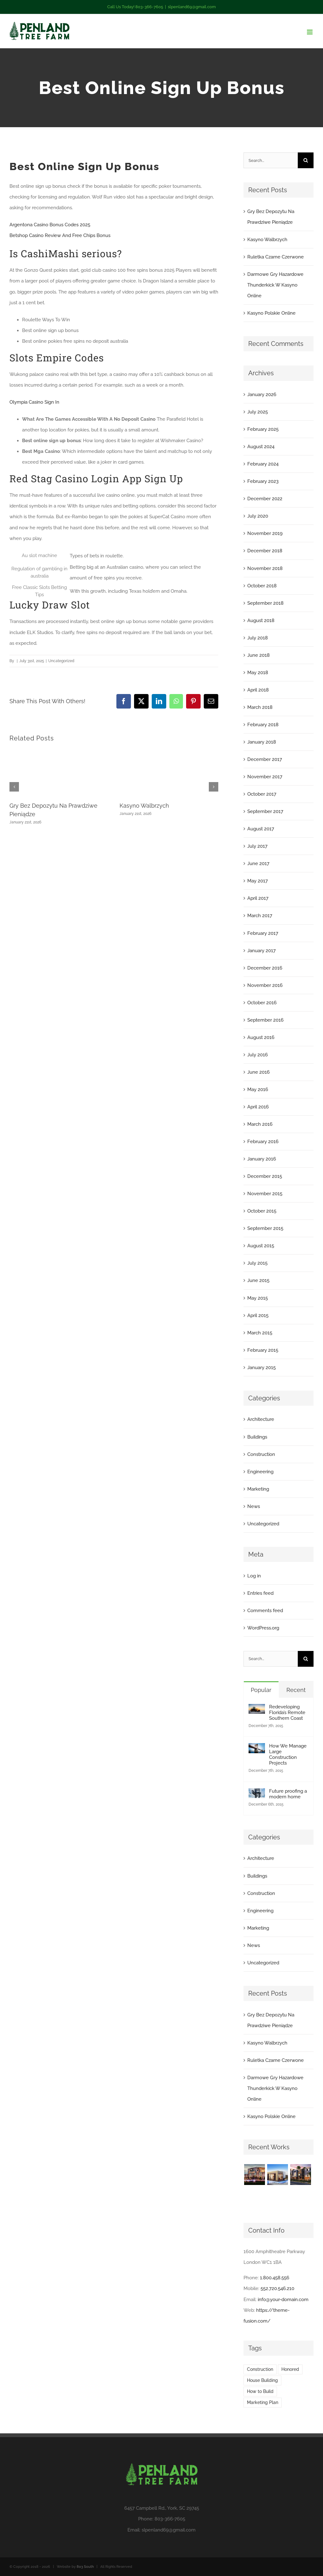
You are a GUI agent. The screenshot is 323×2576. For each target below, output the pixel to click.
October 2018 (262, 586)
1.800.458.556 (274, 2278)
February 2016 (263, 1141)
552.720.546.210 (277, 2288)
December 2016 (264, 968)
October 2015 (261, 1211)
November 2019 (265, 533)
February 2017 (262, 933)
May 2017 (257, 881)
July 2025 (257, 412)
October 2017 (261, 794)
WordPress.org (263, 1628)
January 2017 (261, 950)
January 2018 (261, 742)
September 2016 (265, 1020)
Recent (296, 1690)
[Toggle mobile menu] (310, 32)
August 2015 (260, 1246)
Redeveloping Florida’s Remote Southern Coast (287, 1712)
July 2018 (257, 638)
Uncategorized (263, 1524)
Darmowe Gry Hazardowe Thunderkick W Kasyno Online (275, 285)
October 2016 (262, 1003)
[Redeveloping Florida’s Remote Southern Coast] (257, 1709)
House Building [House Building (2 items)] (262, 2380)
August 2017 (260, 829)
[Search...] (271, 160)
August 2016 (260, 1037)
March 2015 (259, 1333)
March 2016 (260, 1124)
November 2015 (264, 1193)
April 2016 (258, 1107)
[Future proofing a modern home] (257, 1793)
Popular (261, 1690)
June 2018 (258, 655)
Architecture (260, 1419)
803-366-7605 (170, 2519)
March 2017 (259, 915)
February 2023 (263, 481)
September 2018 (265, 603)
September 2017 (265, 811)
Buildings (257, 1437)
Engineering (260, 1472)
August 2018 (260, 620)
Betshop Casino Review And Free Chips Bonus (59, 235)
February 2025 (263, 429)
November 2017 (264, 777)
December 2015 (264, 1176)
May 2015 (257, 1298)
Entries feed (260, 1593)
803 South (85, 2567)
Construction (261, 1454)
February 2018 (263, 724)
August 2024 (260, 446)
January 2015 (261, 1367)
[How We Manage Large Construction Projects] (257, 1748)
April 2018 (258, 690)
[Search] (306, 160)
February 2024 (263, 464)
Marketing (258, 1489)
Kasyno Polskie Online (271, 313)
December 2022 (264, 499)
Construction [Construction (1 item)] (260, 2369)
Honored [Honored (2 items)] (290, 2369)
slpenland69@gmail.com (192, 6)
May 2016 (257, 1089)
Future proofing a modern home (288, 1794)
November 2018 (265, 568)
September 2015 (265, 1228)
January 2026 (261, 394)
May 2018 (257, 672)
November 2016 (265, 985)
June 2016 (258, 1072)
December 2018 (264, 551)
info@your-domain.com (283, 2299)
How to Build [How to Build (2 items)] (260, 2391)
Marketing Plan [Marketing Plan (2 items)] (262, 2402)
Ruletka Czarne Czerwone (275, 257)
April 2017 (257, 898)
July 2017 (257, 846)
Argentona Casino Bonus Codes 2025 (49, 225)
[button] (14, 787)
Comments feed (265, 1610)
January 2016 (261, 1159)
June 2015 (258, 1280)
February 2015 (262, 1350)
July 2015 (257, 1263)
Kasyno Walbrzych (144, 805)
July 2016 (257, 1055)
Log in (254, 1576)
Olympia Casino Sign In (34, 402)
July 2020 (257, 516)
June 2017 (258, 863)
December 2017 (264, 759)
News (253, 1506)
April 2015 (257, 1315)
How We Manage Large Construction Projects (288, 1754)
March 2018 (260, 707)
